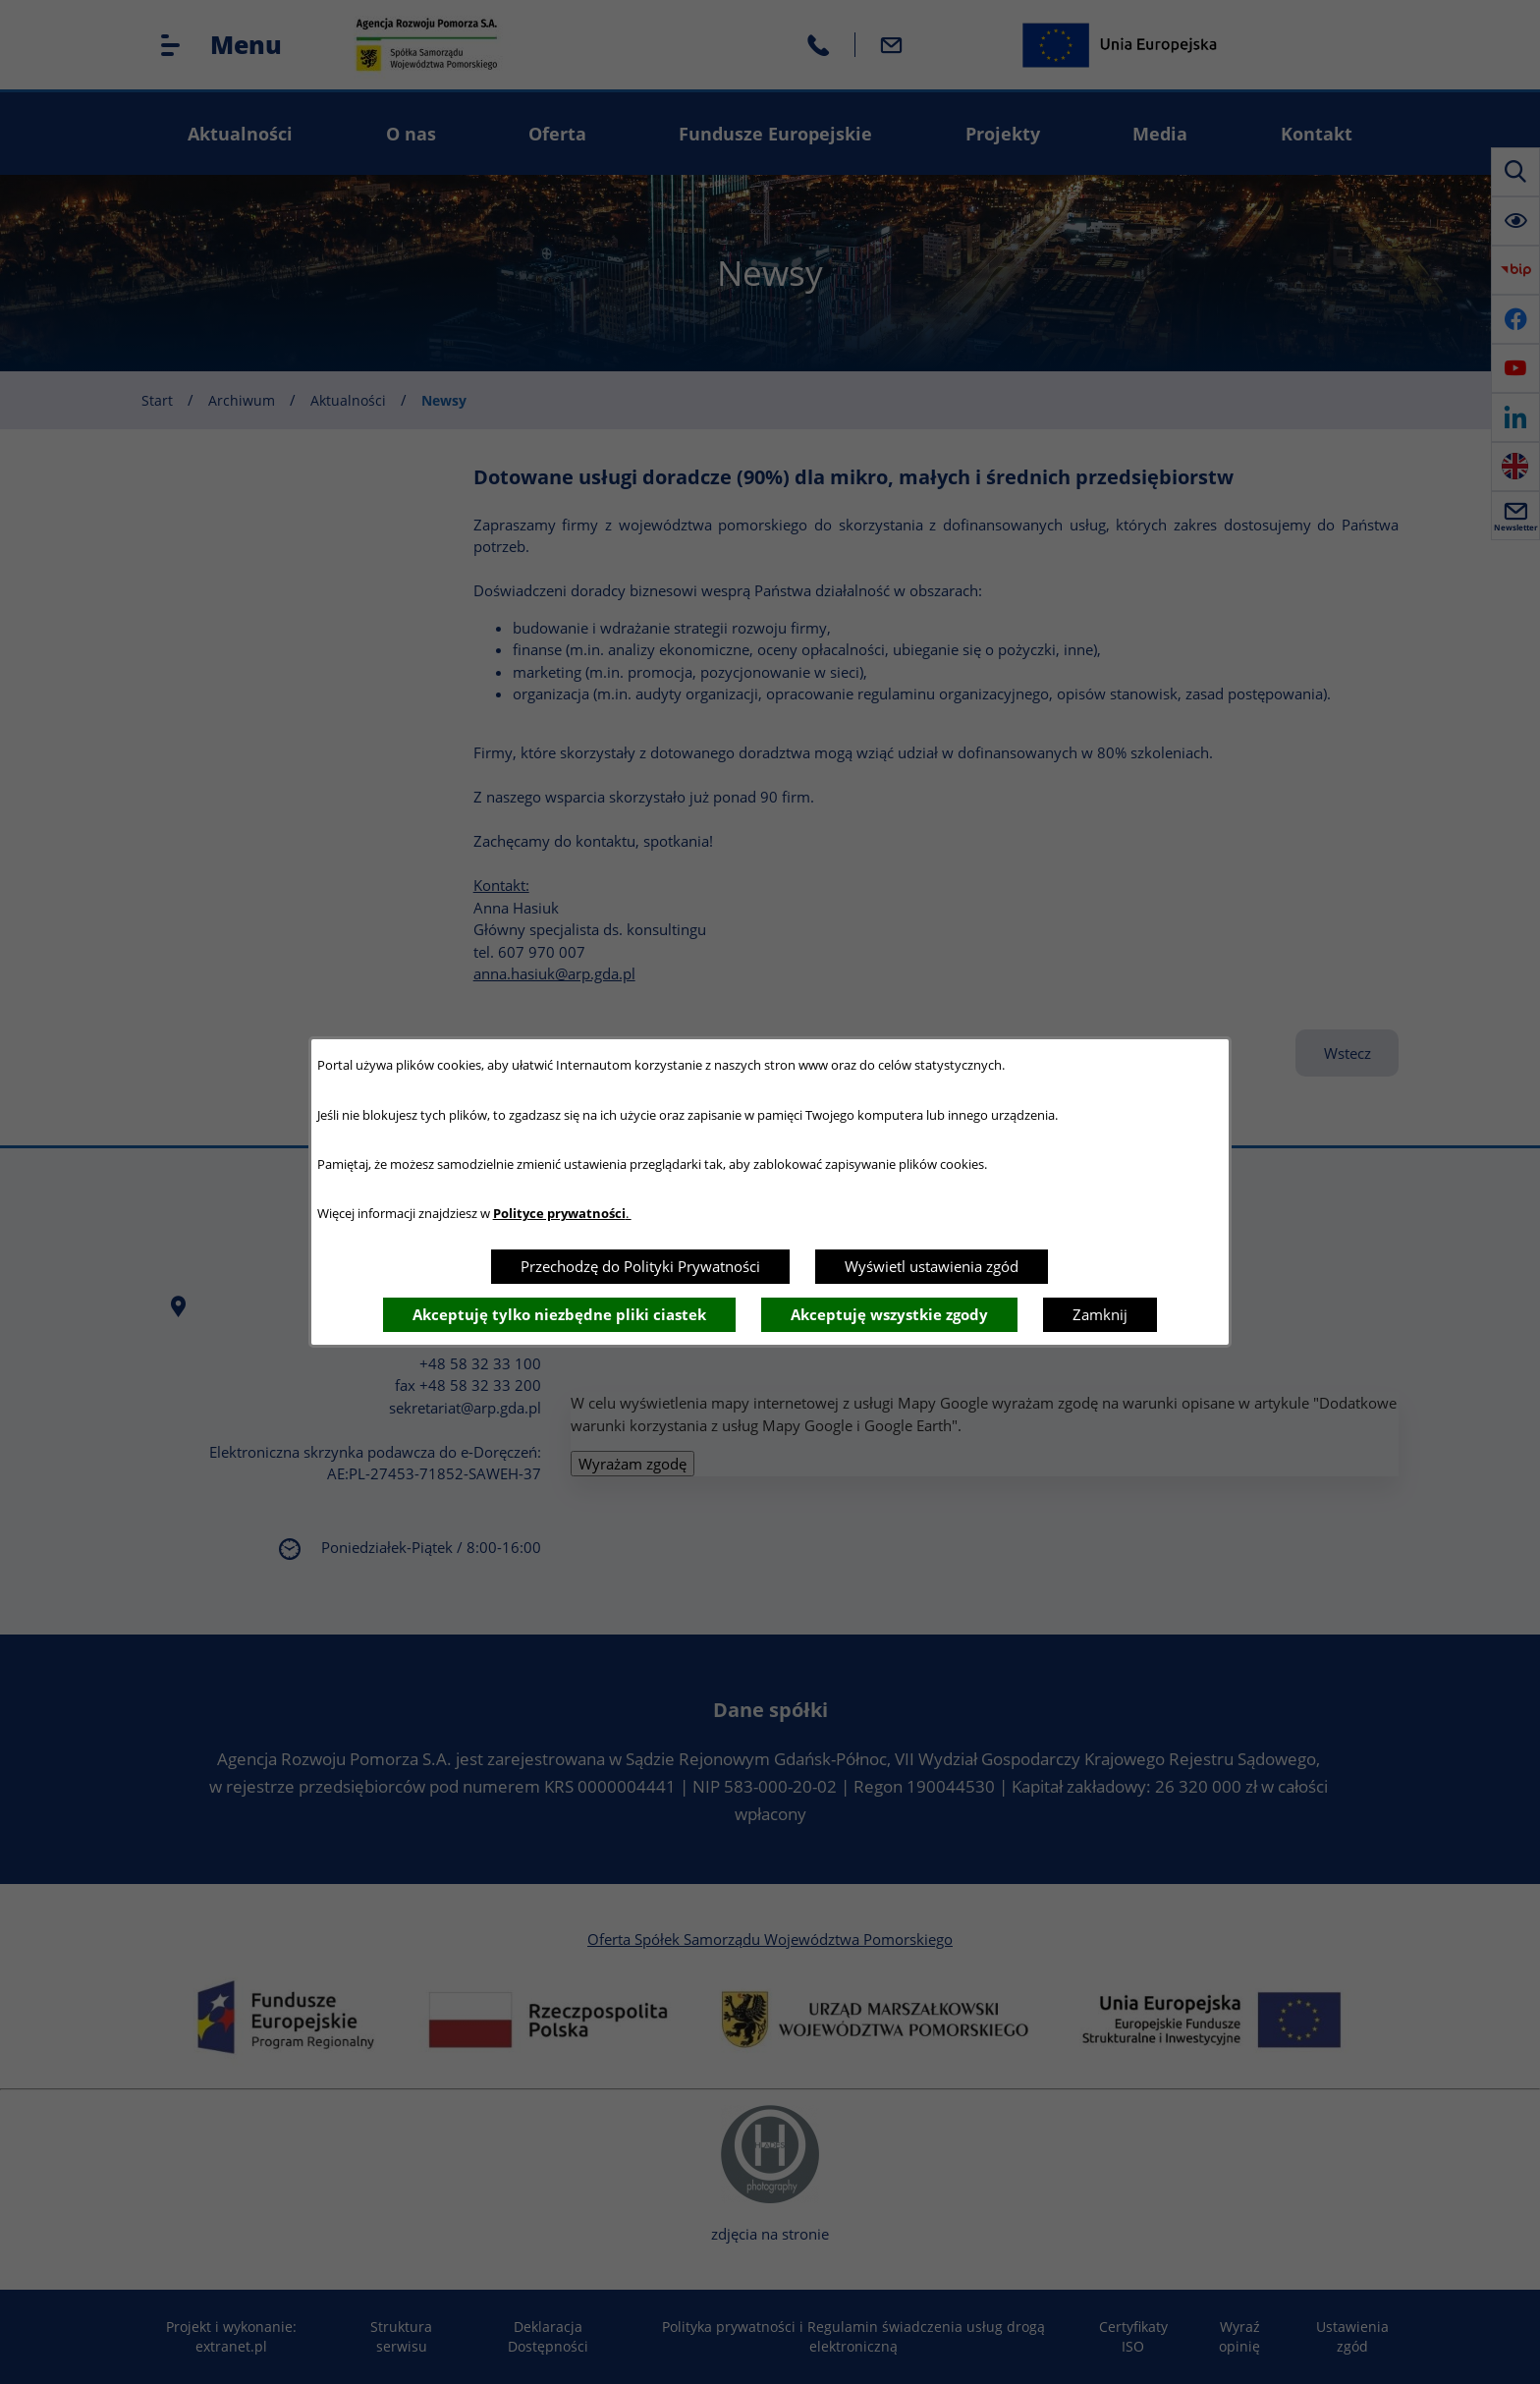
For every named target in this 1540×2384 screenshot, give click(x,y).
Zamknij (1100, 1314)
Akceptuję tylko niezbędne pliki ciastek (559, 1314)
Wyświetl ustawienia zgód (931, 1266)
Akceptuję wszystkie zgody (889, 1314)
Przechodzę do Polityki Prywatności (640, 1266)
